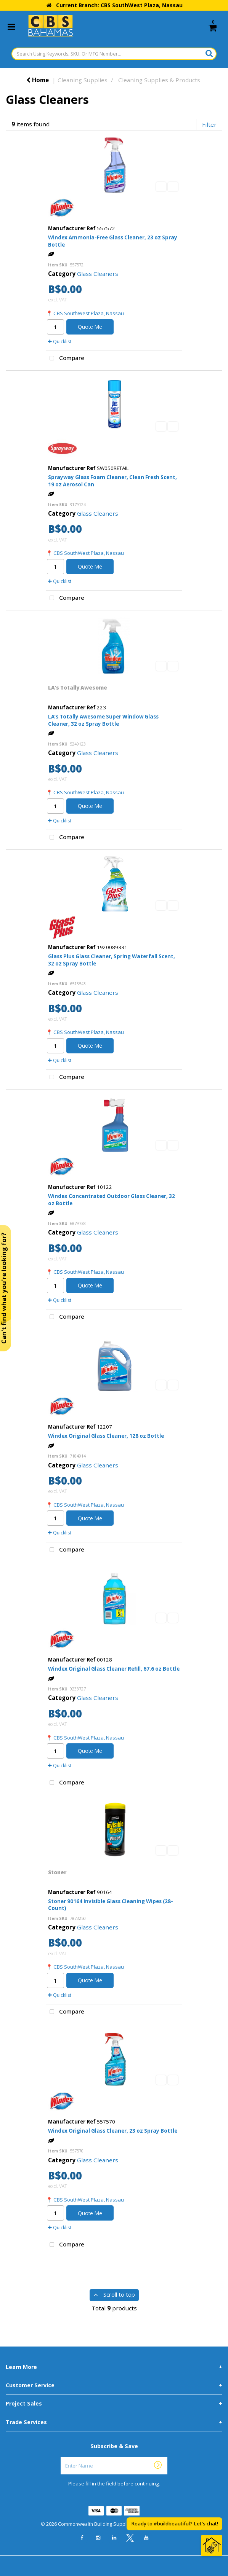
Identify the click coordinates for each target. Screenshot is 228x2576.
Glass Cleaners (97, 273)
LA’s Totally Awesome (77, 687)
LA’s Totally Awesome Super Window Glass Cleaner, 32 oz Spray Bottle (103, 720)
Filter (209, 124)
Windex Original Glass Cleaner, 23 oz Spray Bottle (112, 2130)
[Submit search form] (209, 53)
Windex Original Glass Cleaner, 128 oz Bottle (106, 1435)
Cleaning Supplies (83, 80)
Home (37, 80)
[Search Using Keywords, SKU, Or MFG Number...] (114, 54)
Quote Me (90, 326)
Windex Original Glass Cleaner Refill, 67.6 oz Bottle (114, 1668)
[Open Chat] (211, 2545)
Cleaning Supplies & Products (159, 80)
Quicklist (59, 341)
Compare (65, 358)
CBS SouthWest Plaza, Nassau (88, 313)
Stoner (57, 1872)
